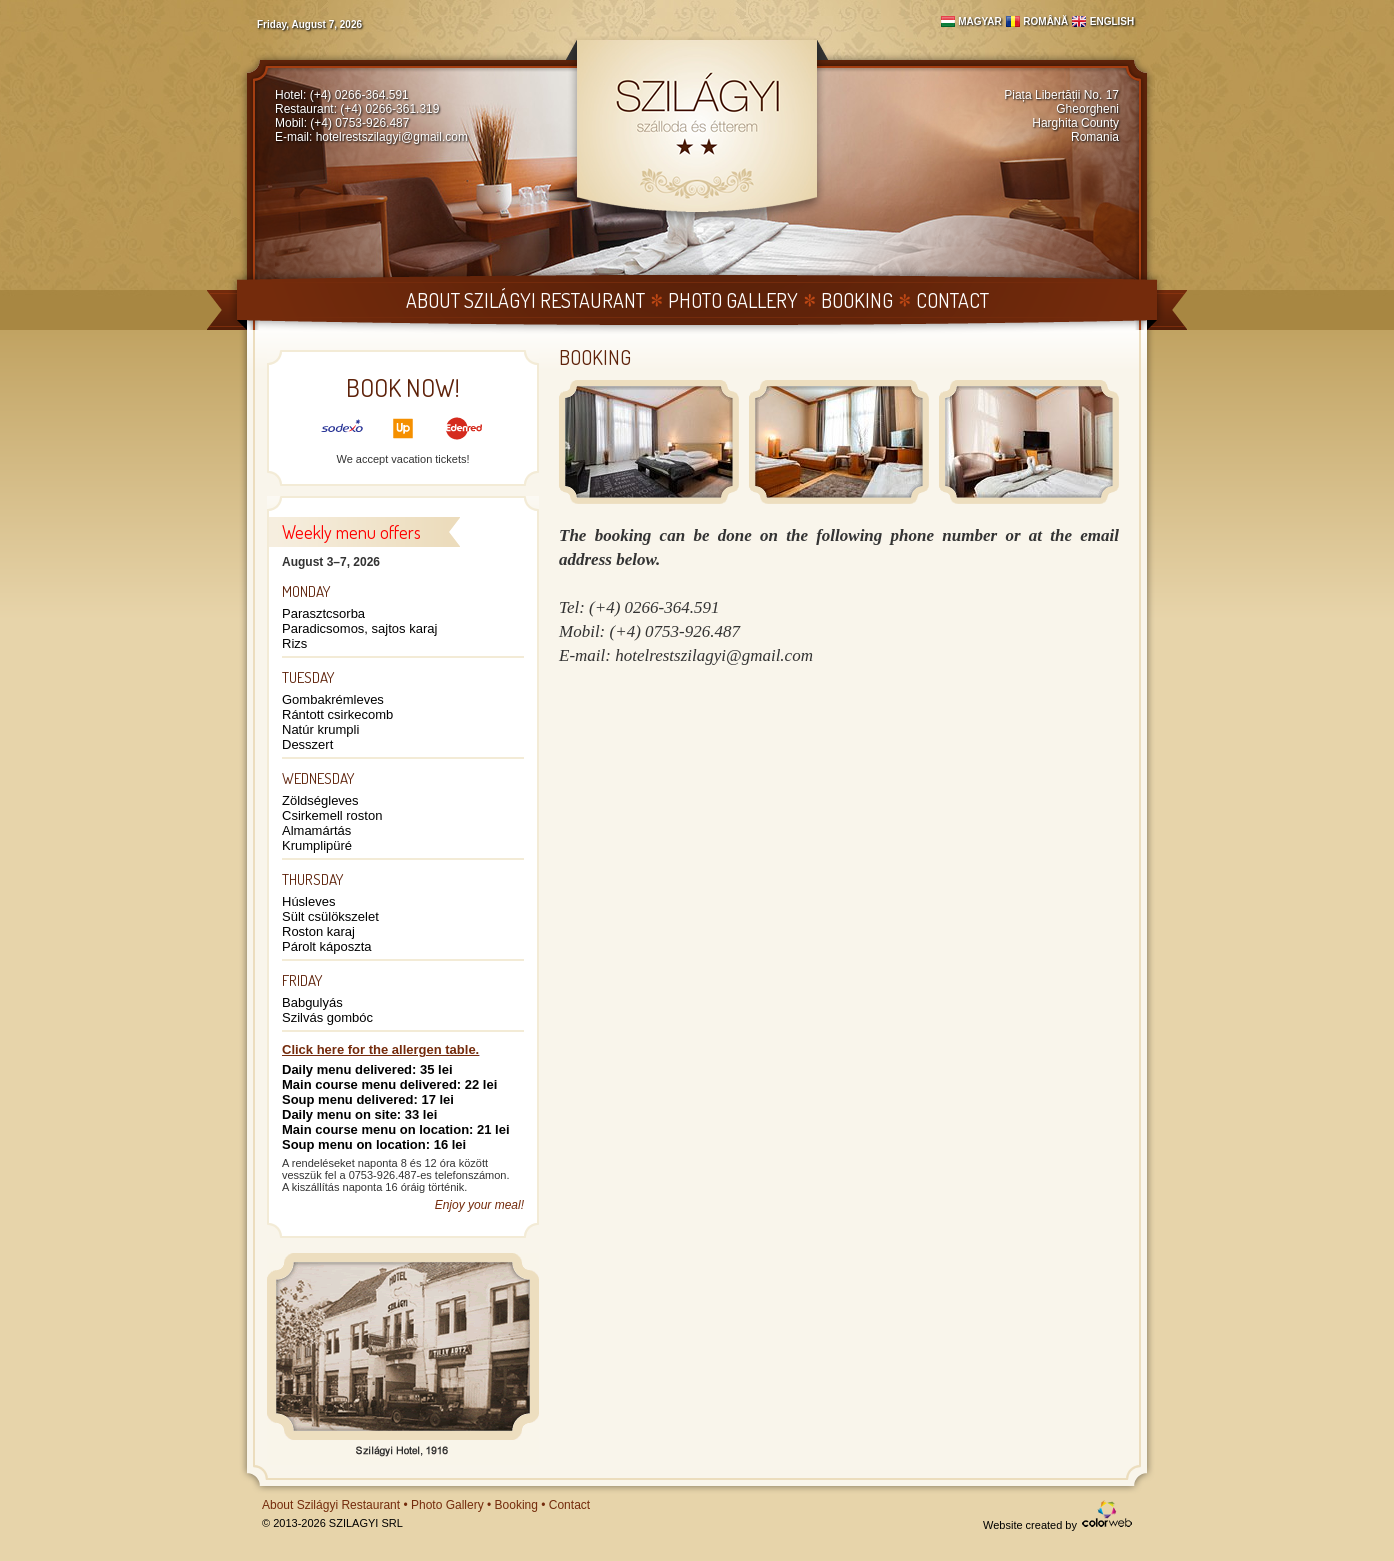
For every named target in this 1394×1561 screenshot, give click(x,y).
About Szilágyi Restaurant (525, 300)
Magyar (980, 21)
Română (1045, 21)
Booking (857, 300)
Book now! (403, 387)
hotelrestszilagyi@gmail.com (392, 137)
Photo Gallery (733, 300)
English (1112, 21)
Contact (952, 300)
